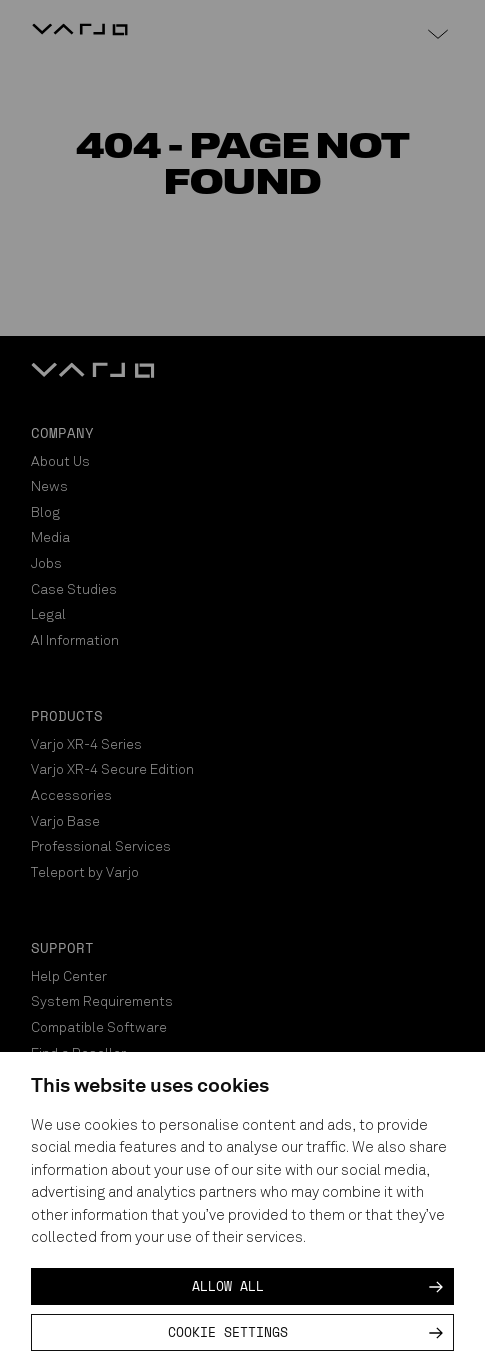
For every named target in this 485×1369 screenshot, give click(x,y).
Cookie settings (228, 1332)
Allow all (228, 1286)
